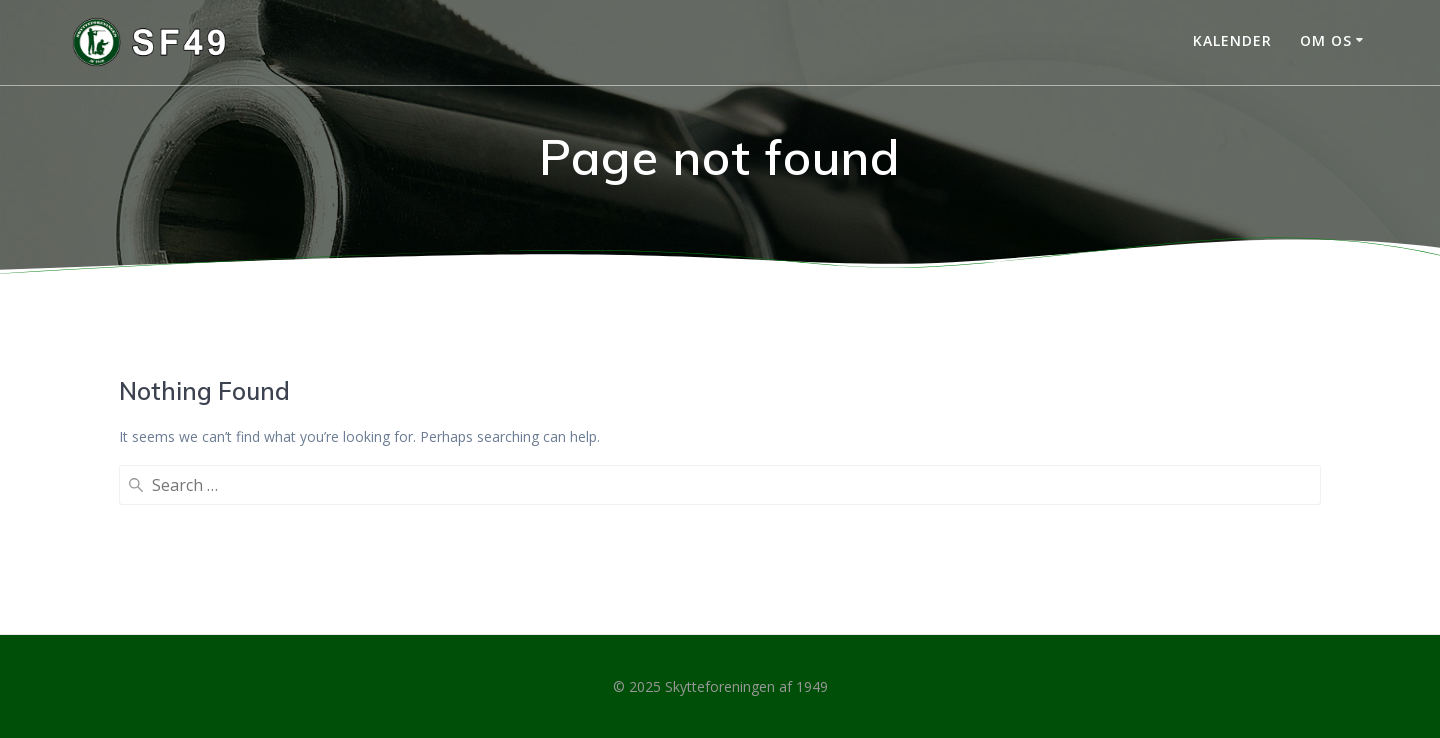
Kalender (1232, 40)
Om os (1326, 40)
